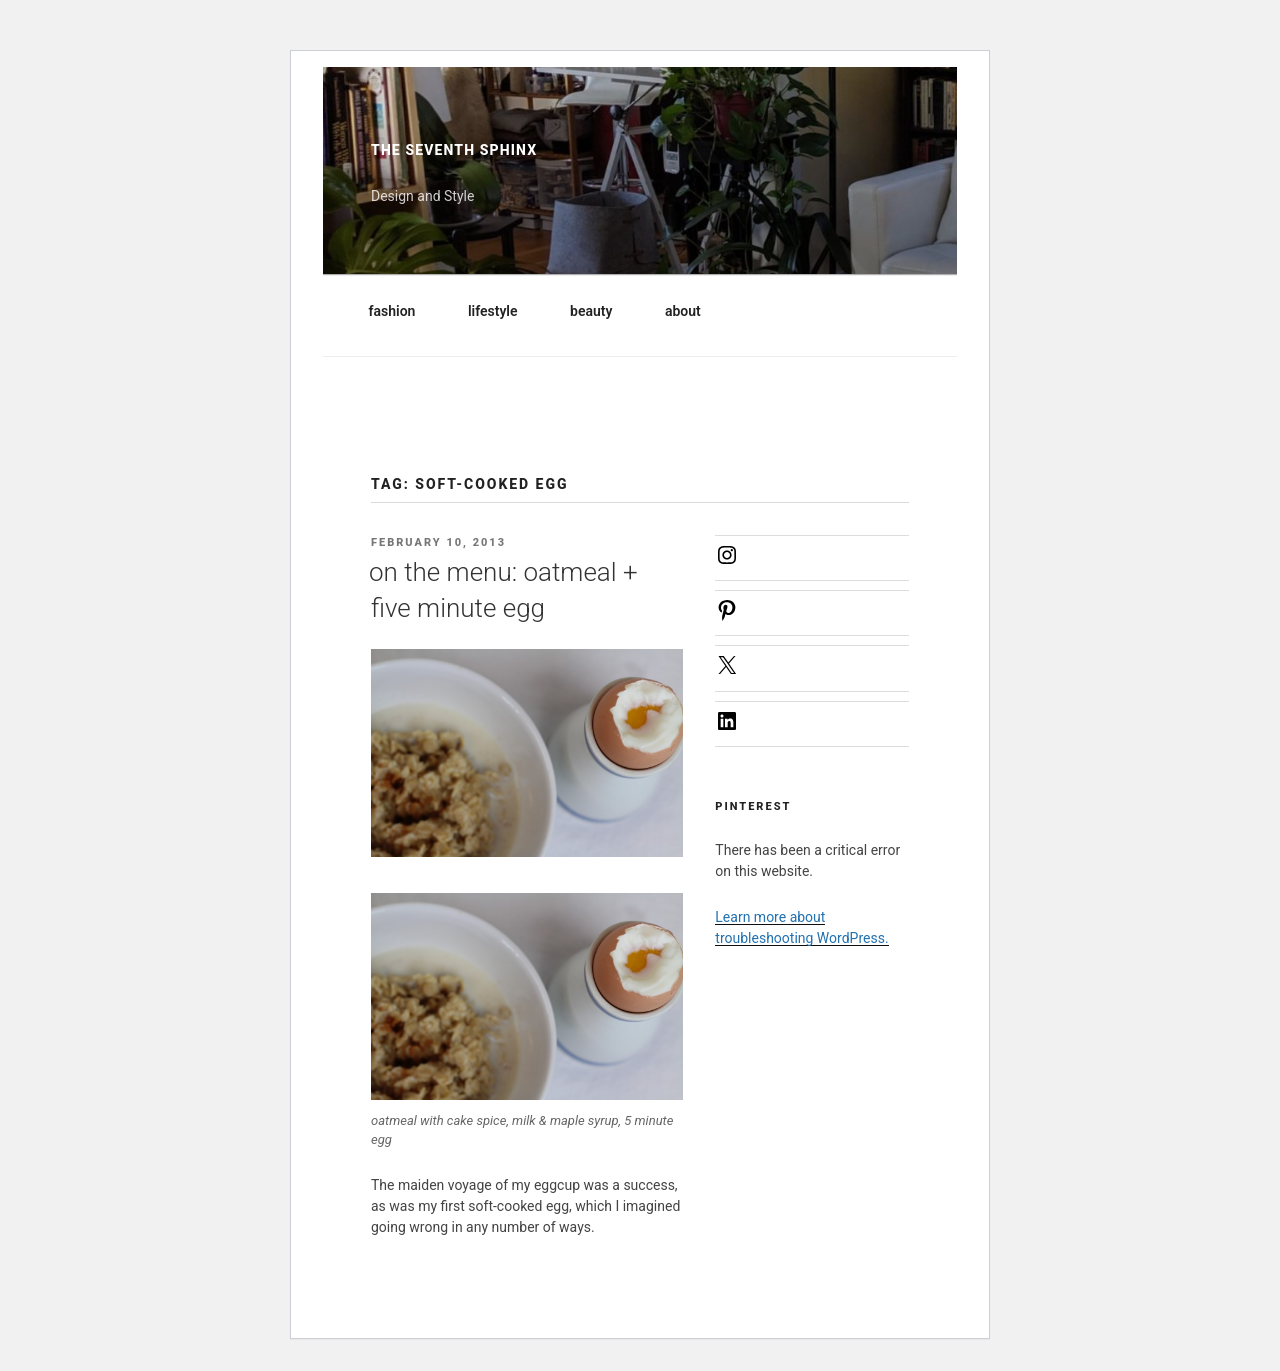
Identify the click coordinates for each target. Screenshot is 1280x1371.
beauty (600, 311)
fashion (402, 311)
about (692, 311)
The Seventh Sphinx (454, 150)
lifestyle (502, 311)
